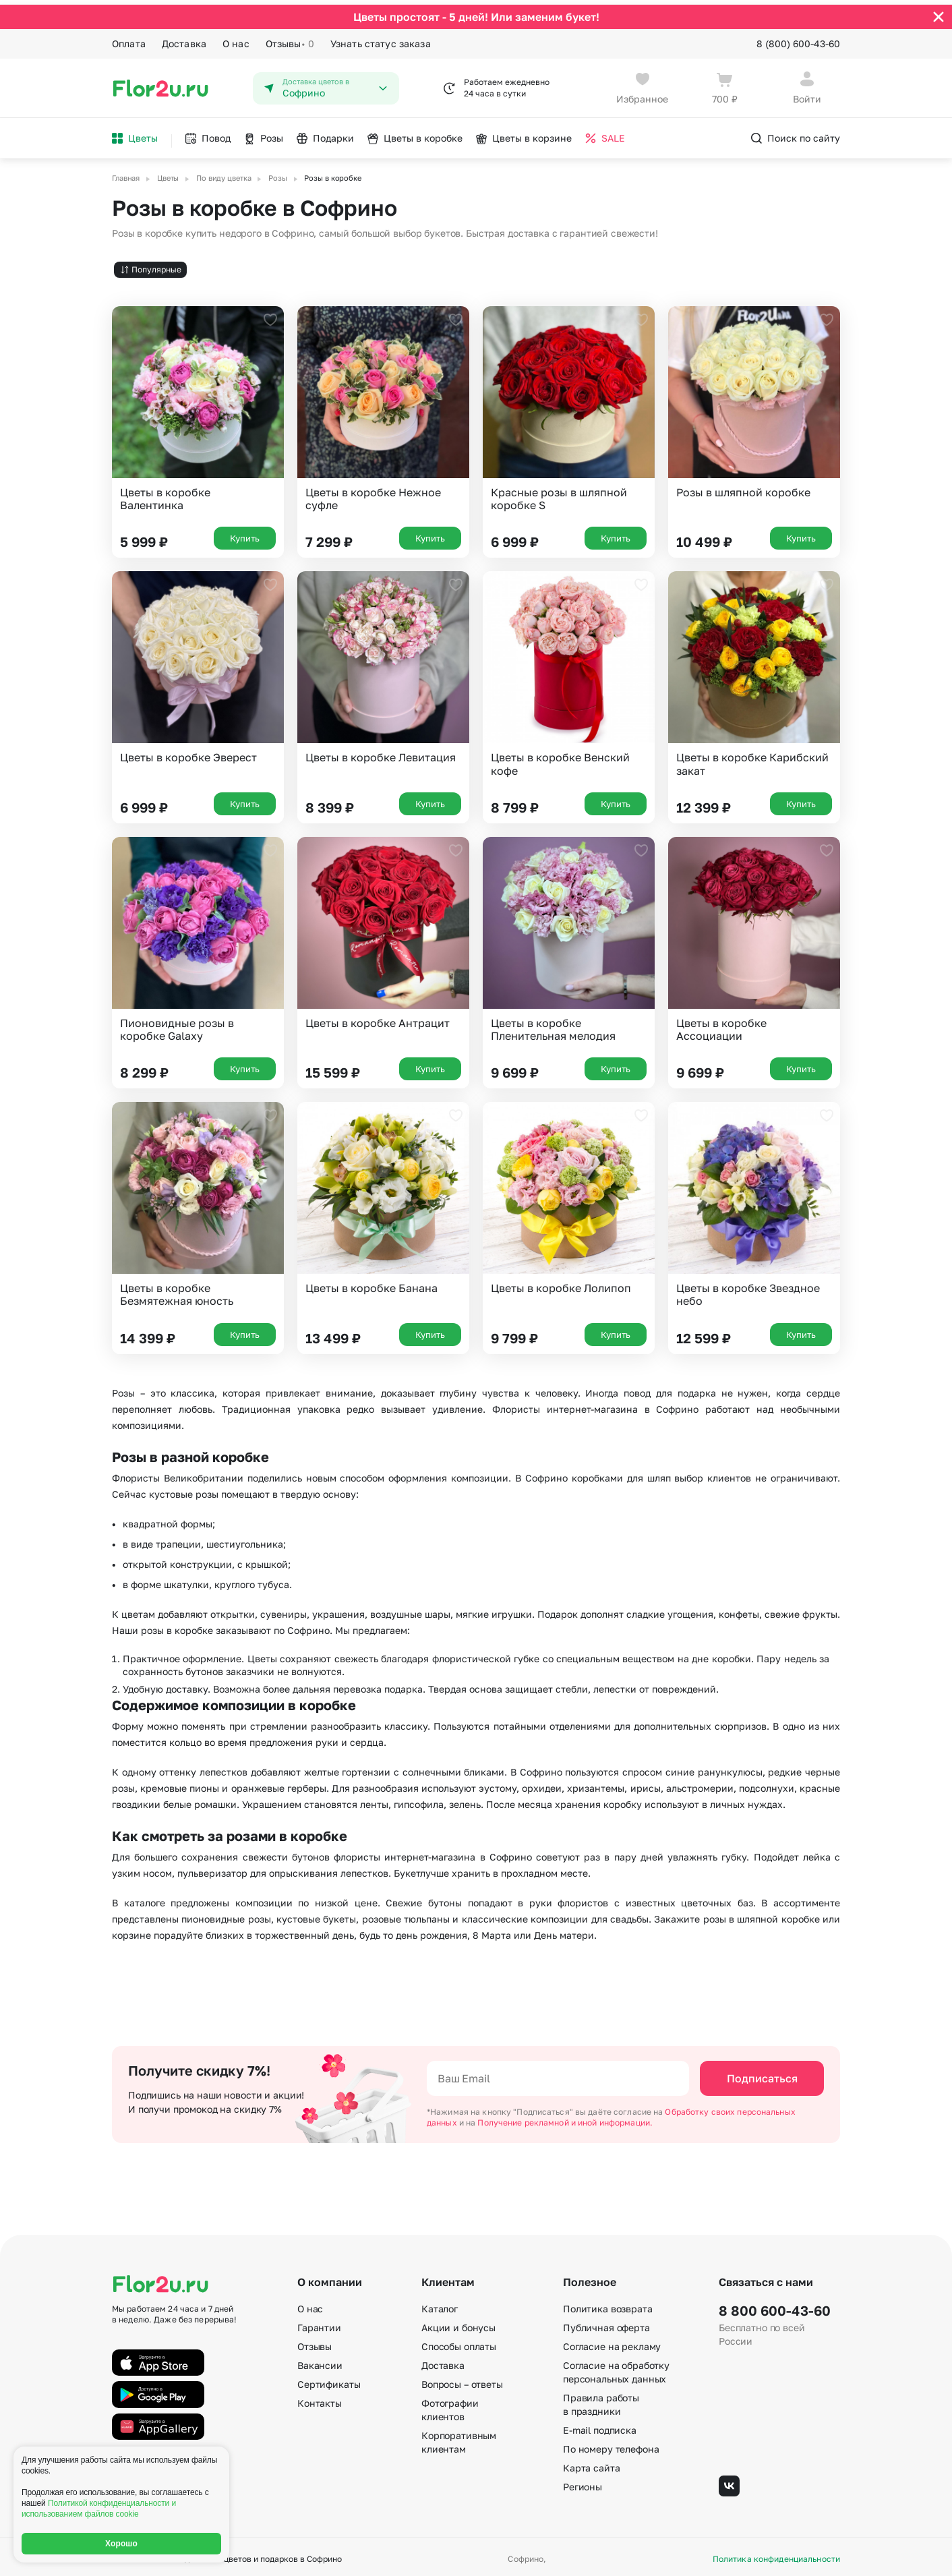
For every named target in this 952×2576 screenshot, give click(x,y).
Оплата (129, 39)
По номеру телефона (611, 2445)
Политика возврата (608, 2304)
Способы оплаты (458, 2342)
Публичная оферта (606, 2323)
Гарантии (319, 2323)
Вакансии (320, 2361)
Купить (245, 534)
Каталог (439, 2304)
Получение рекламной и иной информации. (565, 2118)
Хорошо (121, 2543)
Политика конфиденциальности (776, 2554)
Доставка (184, 39)
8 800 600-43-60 (775, 2306)
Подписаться (762, 2074)
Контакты (319, 2399)
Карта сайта (591, 2463)
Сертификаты (328, 2380)
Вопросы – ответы (462, 2380)
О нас (235, 39)
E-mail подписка (599, 2426)
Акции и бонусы (458, 2323)
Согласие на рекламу (612, 2342)
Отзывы (290, 39)
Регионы (582, 2482)
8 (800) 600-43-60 (798, 39)
